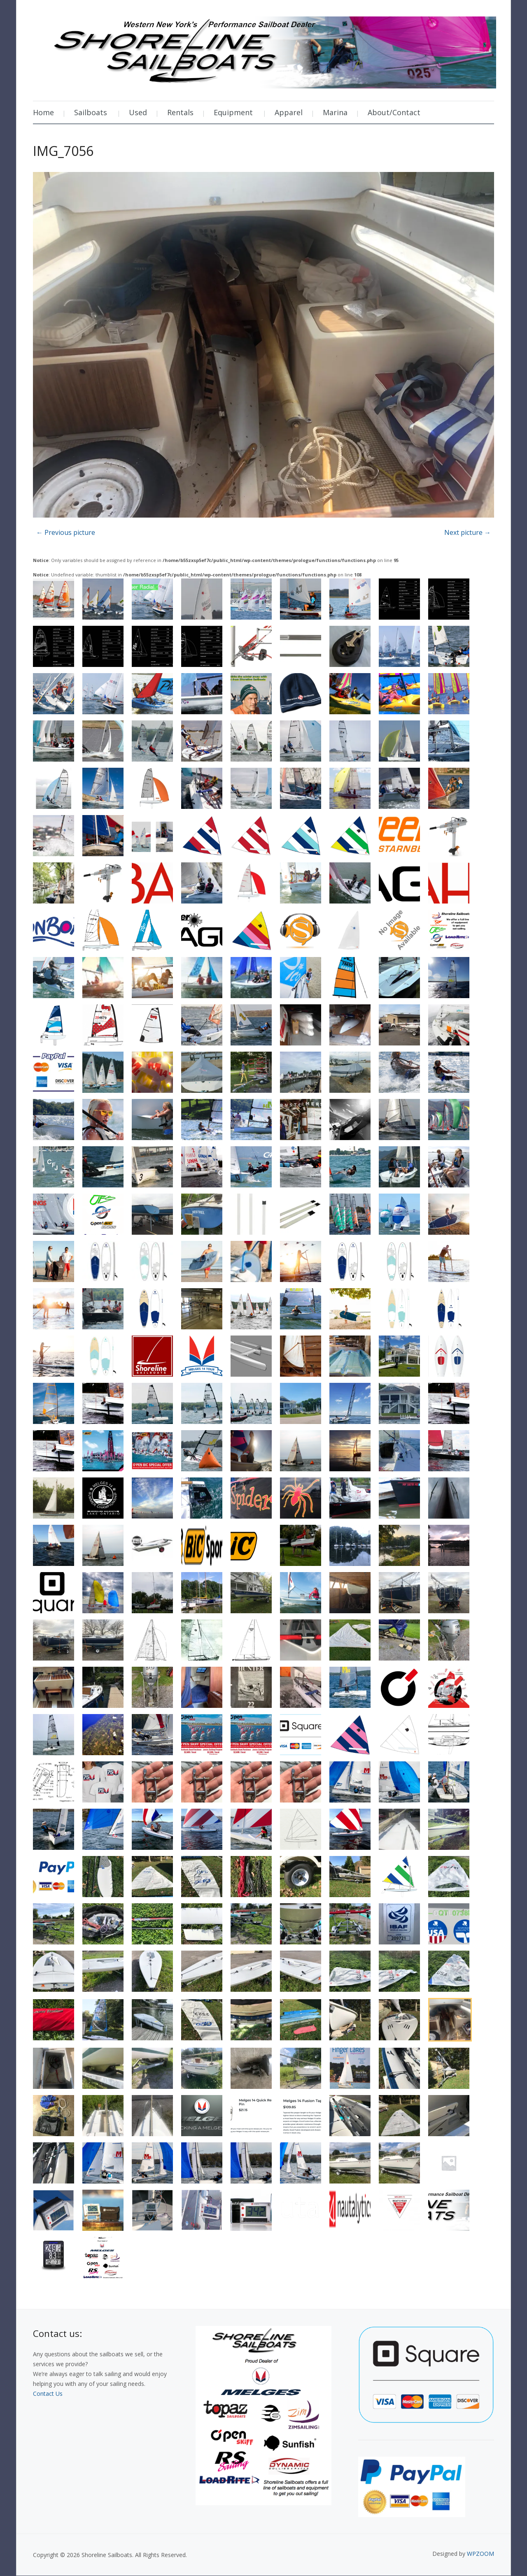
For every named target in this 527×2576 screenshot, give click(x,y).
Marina (335, 112)
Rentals (180, 112)
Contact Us (48, 2393)
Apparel (289, 112)
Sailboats (90, 112)
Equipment (233, 112)
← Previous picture (65, 532)
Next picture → (467, 532)
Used (138, 112)
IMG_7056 (63, 151)
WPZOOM (480, 2553)
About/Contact (394, 112)
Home (43, 112)
